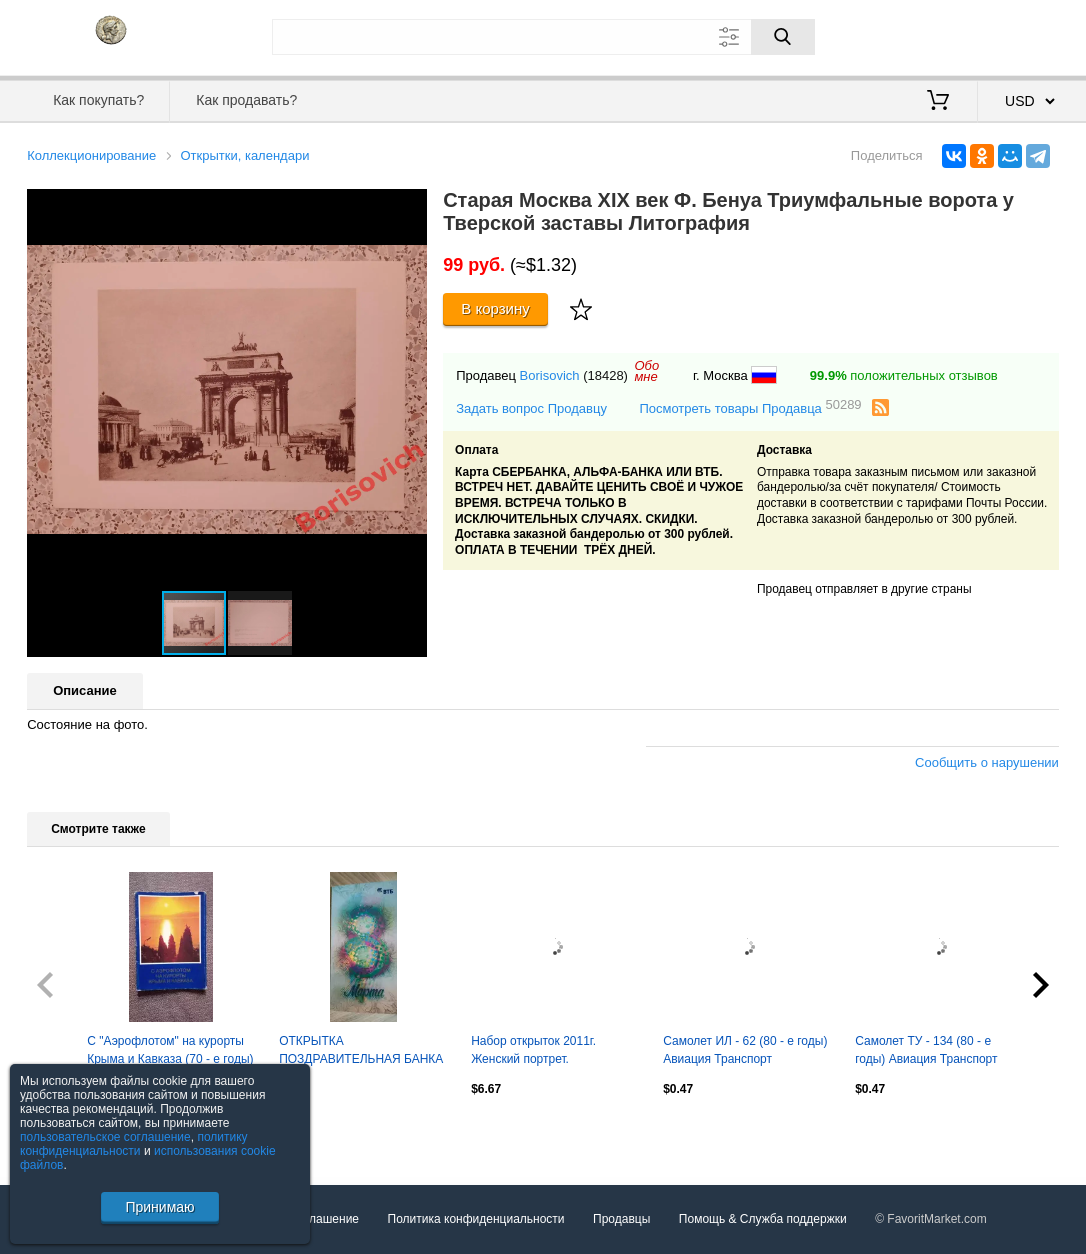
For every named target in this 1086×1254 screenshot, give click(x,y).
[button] (409, 207)
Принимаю (159, 1207)
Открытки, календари (244, 155)
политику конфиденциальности (134, 1144)
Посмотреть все (71, 1132)
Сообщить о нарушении (987, 762)
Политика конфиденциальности (476, 1219)
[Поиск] (783, 37)
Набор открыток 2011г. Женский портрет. (533, 1050)
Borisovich (550, 375)
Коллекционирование (91, 155)
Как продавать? (246, 100)
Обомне (646, 371)
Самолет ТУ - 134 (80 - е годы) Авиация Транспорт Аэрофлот (926, 1052)
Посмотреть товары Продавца (750, 407)
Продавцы (621, 1219)
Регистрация (1018, 35)
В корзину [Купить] (495, 308)
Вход (942, 35)
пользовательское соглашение (105, 1137)
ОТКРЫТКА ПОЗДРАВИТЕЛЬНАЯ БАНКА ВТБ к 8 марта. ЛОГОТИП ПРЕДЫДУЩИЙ (361, 1052)
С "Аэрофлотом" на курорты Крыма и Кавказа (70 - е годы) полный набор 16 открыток (170, 1052)
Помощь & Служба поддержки (763, 1219)
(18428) (605, 375)
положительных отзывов (904, 375)
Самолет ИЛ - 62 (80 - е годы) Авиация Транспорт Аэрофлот (745, 1052)
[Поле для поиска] (543, 37)
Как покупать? (98, 100)
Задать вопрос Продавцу (531, 408)
